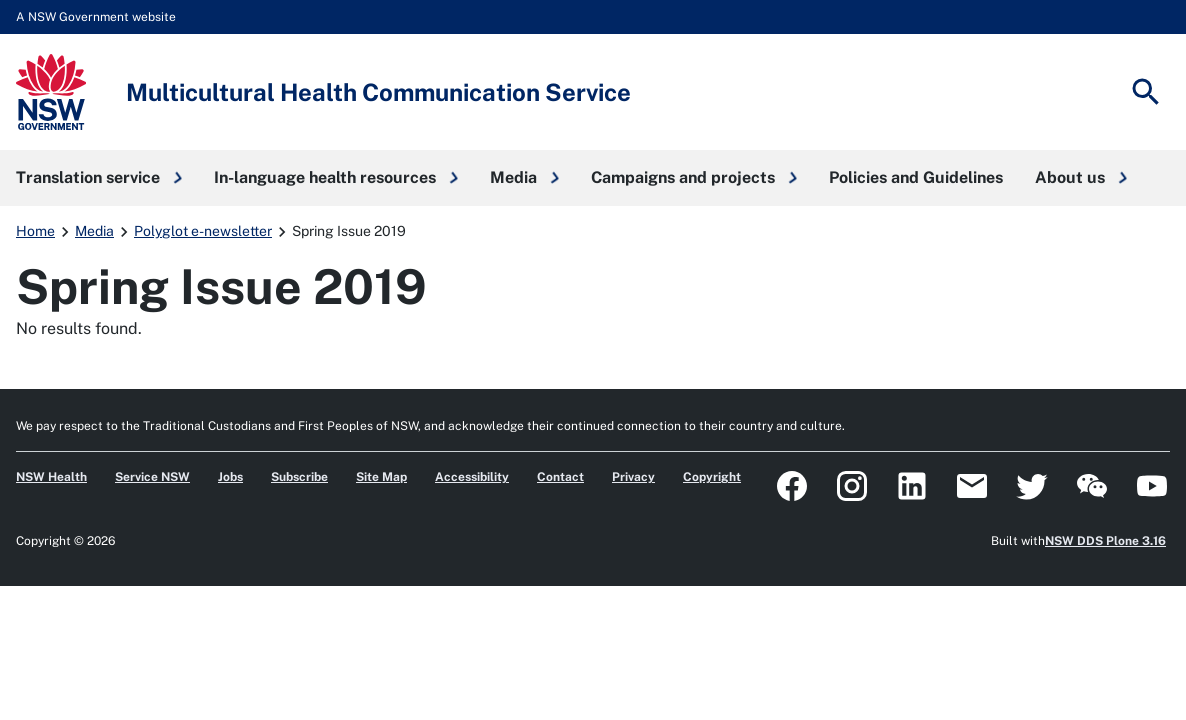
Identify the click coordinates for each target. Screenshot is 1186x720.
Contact (560, 477)
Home (35, 231)
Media (94, 231)
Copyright (712, 477)
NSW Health (51, 477)
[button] (99, 178)
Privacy (633, 477)
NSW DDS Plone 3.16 (1105, 541)
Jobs (230, 477)
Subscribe (299, 477)
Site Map (381, 477)
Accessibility (472, 477)
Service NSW (152, 477)
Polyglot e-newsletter (203, 231)
